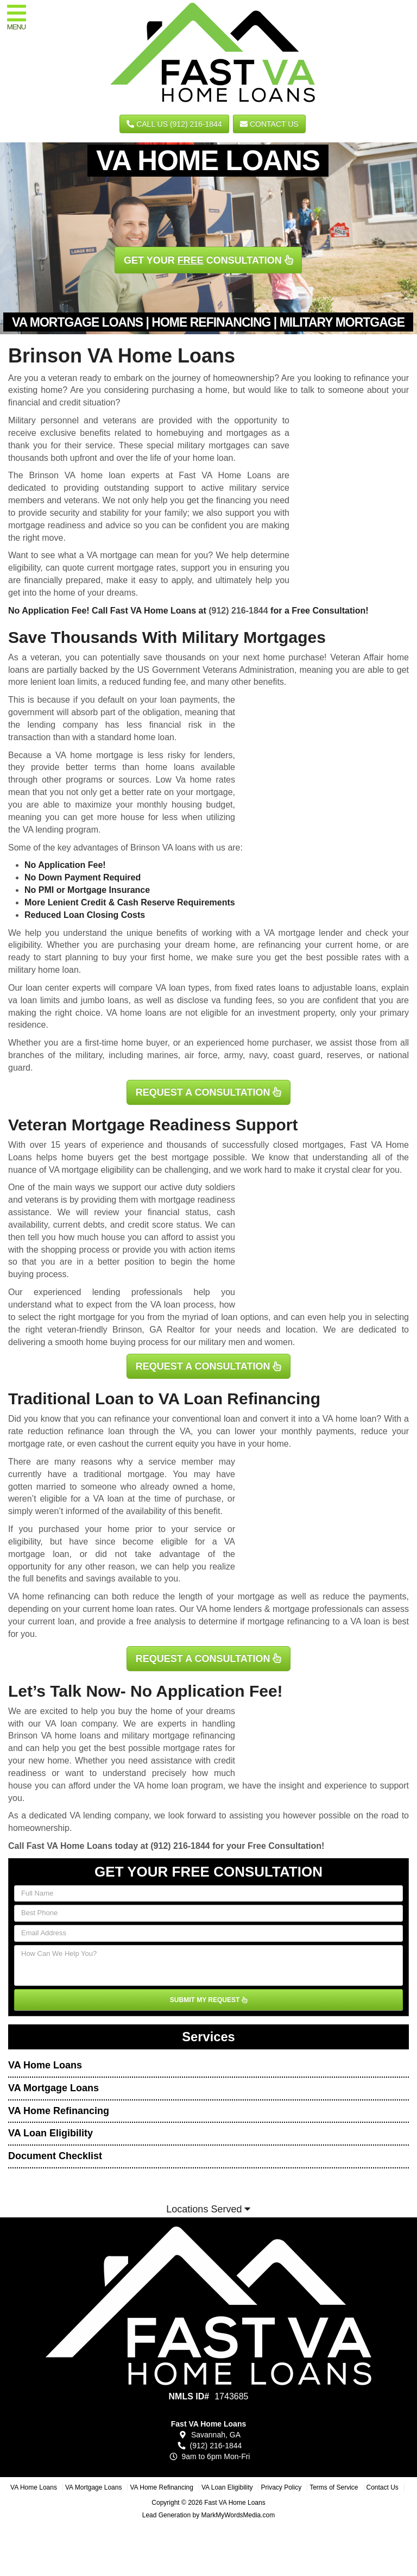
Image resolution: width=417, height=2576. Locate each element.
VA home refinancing (49, 1596)
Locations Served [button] (208, 2209)
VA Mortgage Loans (53, 2088)
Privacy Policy (281, 2487)
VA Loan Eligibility (50, 2133)
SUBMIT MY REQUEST (208, 2000)
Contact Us (269, 124)
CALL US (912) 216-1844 (174, 124)
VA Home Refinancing (58, 2110)
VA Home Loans (45, 2065)
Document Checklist (55, 2155)
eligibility (24, 944)
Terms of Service (333, 2487)
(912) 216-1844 (238, 610)
